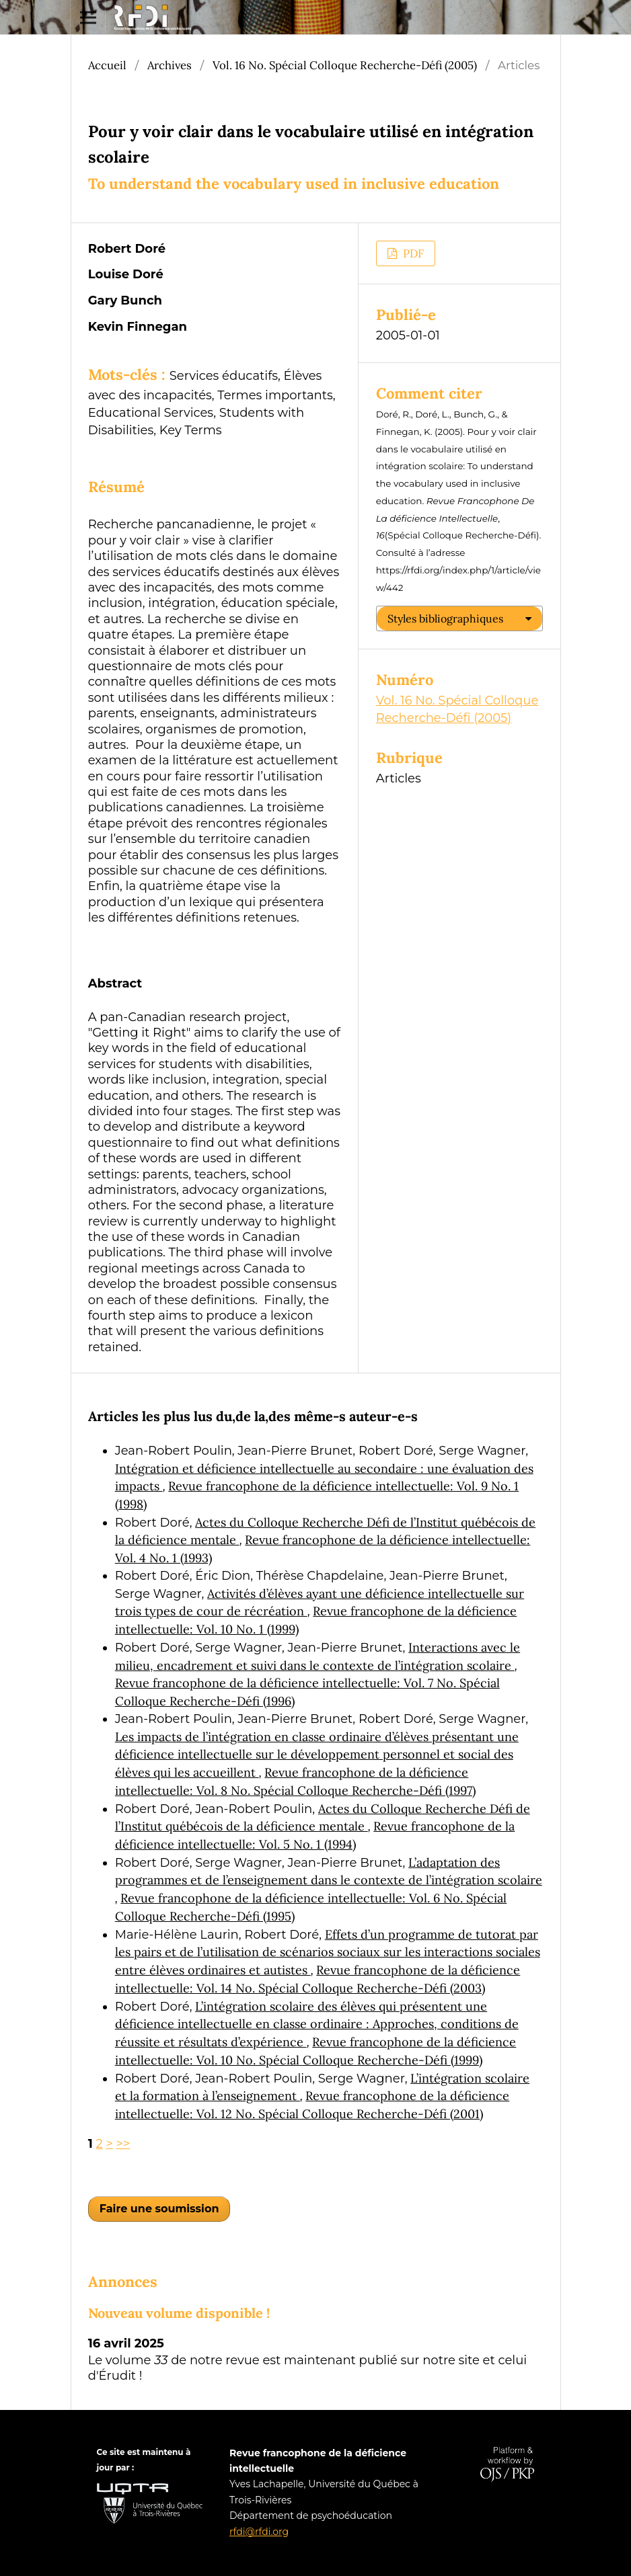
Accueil (107, 65)
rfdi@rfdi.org (259, 2532)
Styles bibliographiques (445, 618)
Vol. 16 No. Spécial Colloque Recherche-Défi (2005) (345, 65)
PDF (412, 253)
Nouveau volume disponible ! (179, 2312)
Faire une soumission (159, 2208)
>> (123, 2143)
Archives (169, 65)
